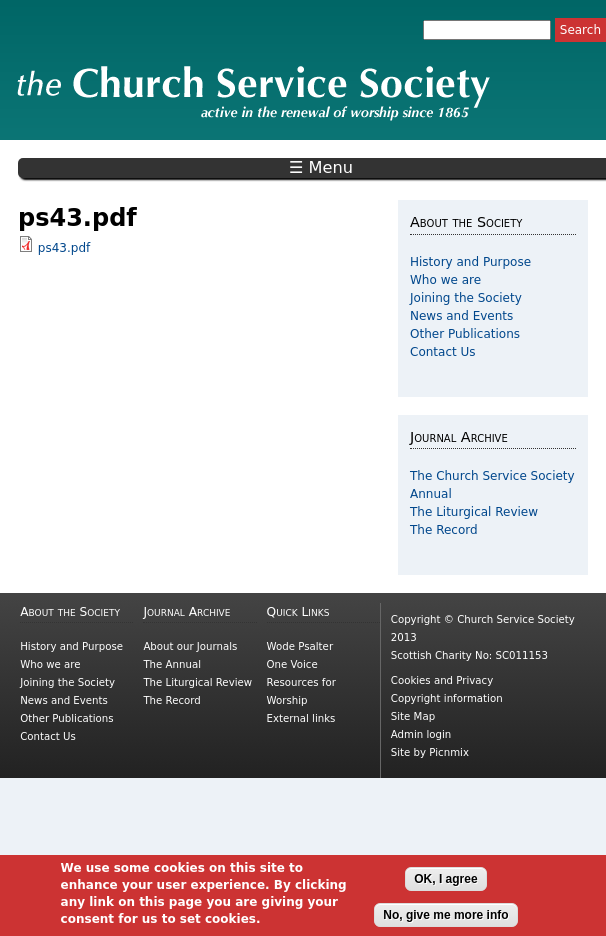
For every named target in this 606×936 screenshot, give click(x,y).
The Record (444, 530)
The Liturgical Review (474, 512)
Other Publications (465, 334)
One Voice (292, 664)
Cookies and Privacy (442, 680)
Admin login (421, 734)
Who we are (445, 280)
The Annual (172, 664)
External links (301, 718)
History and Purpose (470, 262)
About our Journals (190, 646)
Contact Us (443, 352)
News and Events (461, 316)
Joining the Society (466, 298)
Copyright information (447, 698)
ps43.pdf (64, 248)
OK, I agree (445, 889)
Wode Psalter (300, 646)
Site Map (413, 716)
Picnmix (449, 752)
